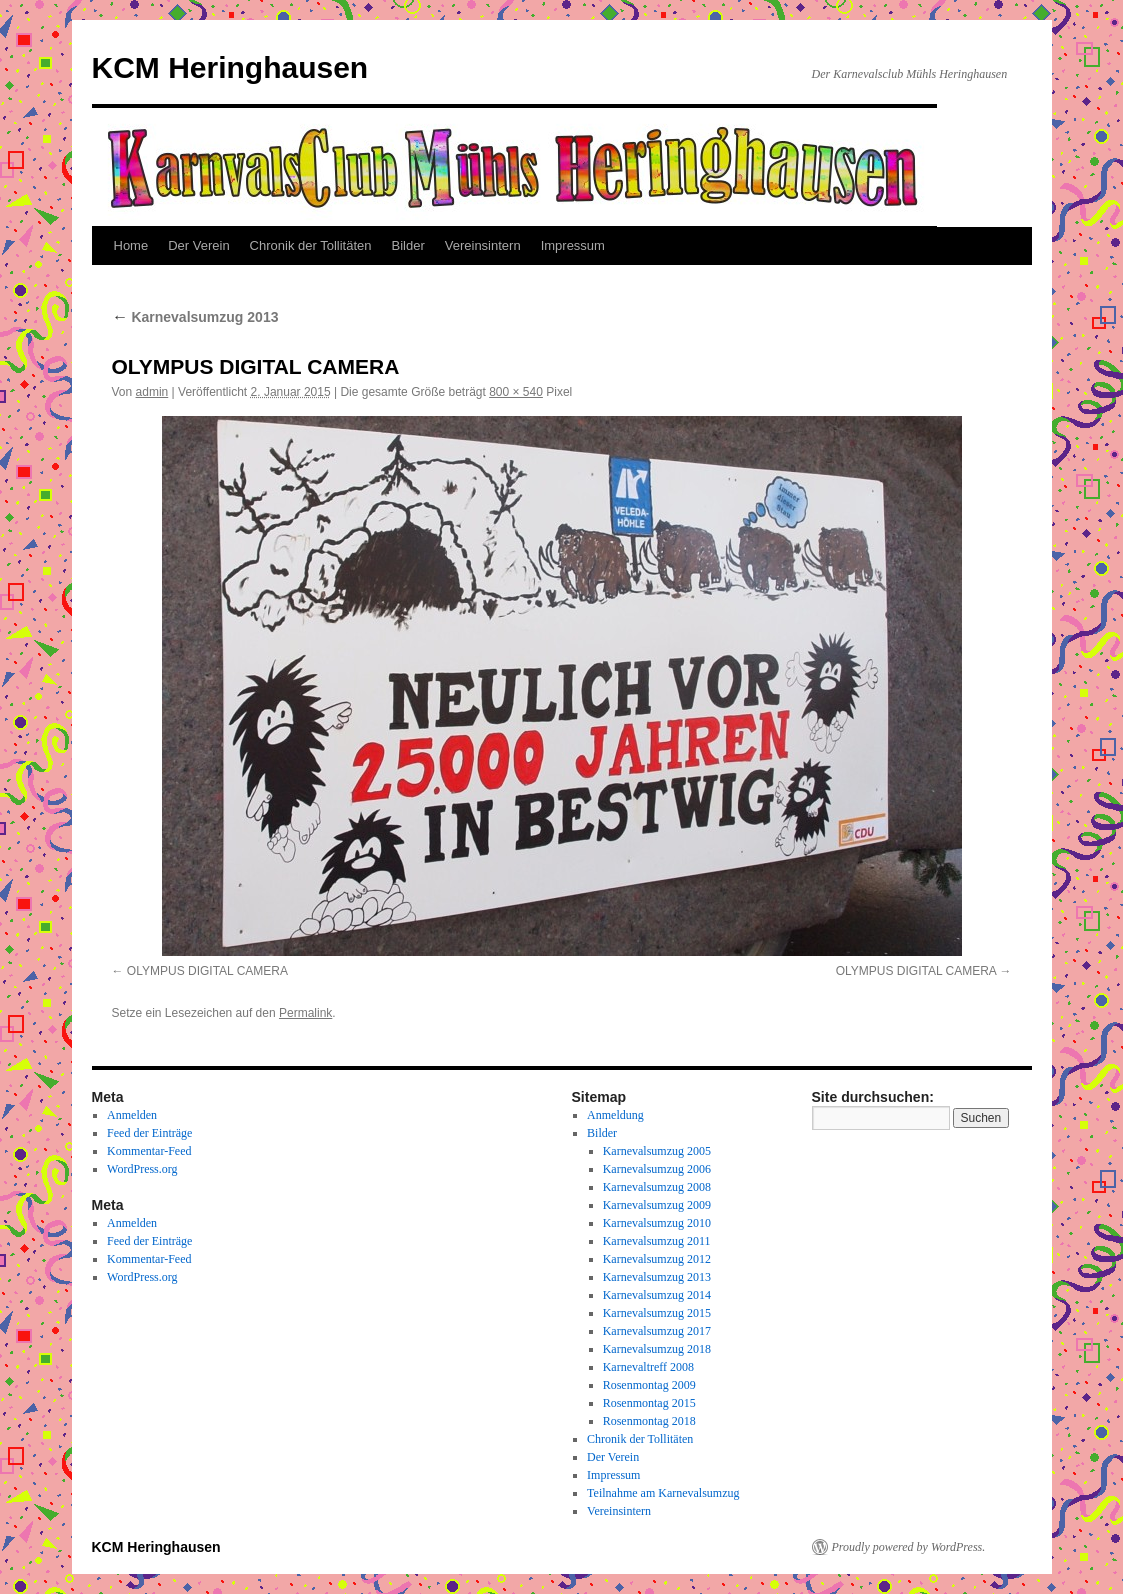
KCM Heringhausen (230, 67)
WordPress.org (142, 1169)
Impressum (573, 245)
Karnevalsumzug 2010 (657, 1223)
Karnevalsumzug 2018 (657, 1349)
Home (131, 245)
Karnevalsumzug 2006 (657, 1169)
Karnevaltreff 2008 (648, 1367)
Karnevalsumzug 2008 (657, 1187)
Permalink (305, 1013)
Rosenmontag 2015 (649, 1403)
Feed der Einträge (149, 1133)
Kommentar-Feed (149, 1151)
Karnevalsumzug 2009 (657, 1205)
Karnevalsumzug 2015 (657, 1313)
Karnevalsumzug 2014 (657, 1295)
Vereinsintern (483, 245)
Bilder (408, 245)
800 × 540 (516, 392)
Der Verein (198, 245)
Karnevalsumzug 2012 (657, 1259)
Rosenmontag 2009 (649, 1385)
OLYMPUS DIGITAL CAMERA (207, 971)
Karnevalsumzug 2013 (195, 317)
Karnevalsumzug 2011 (657, 1241)
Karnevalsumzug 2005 (657, 1151)
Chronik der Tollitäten (311, 245)
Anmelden (132, 1115)
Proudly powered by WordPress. (909, 1547)
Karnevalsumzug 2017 (657, 1331)
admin (152, 392)
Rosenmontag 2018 (649, 1421)
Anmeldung (615, 1115)
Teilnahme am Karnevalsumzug (663, 1493)
